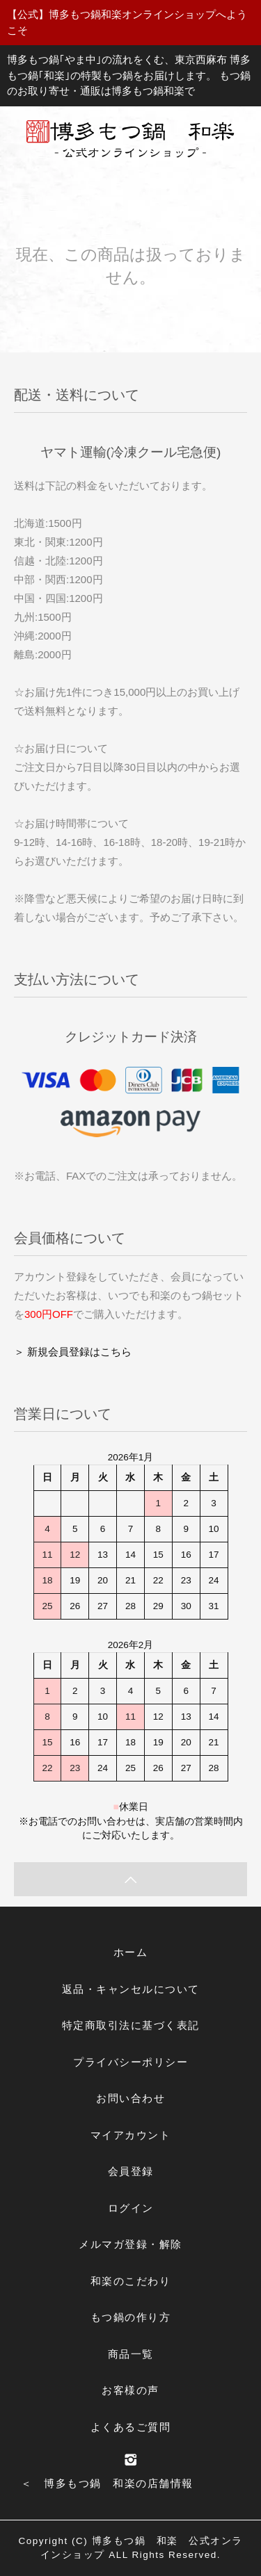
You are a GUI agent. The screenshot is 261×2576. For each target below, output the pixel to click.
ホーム (130, 1952)
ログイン (131, 2208)
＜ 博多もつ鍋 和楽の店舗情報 (107, 2483)
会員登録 (131, 2171)
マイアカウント (130, 2135)
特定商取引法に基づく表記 (131, 2025)
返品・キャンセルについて (131, 1989)
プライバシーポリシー (130, 2062)
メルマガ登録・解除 (130, 2244)
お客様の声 (130, 2390)
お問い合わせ (130, 2098)
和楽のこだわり (130, 2281)
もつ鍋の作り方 (130, 2317)
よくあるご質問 (130, 2427)
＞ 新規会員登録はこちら (73, 1352)
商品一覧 (131, 2354)
